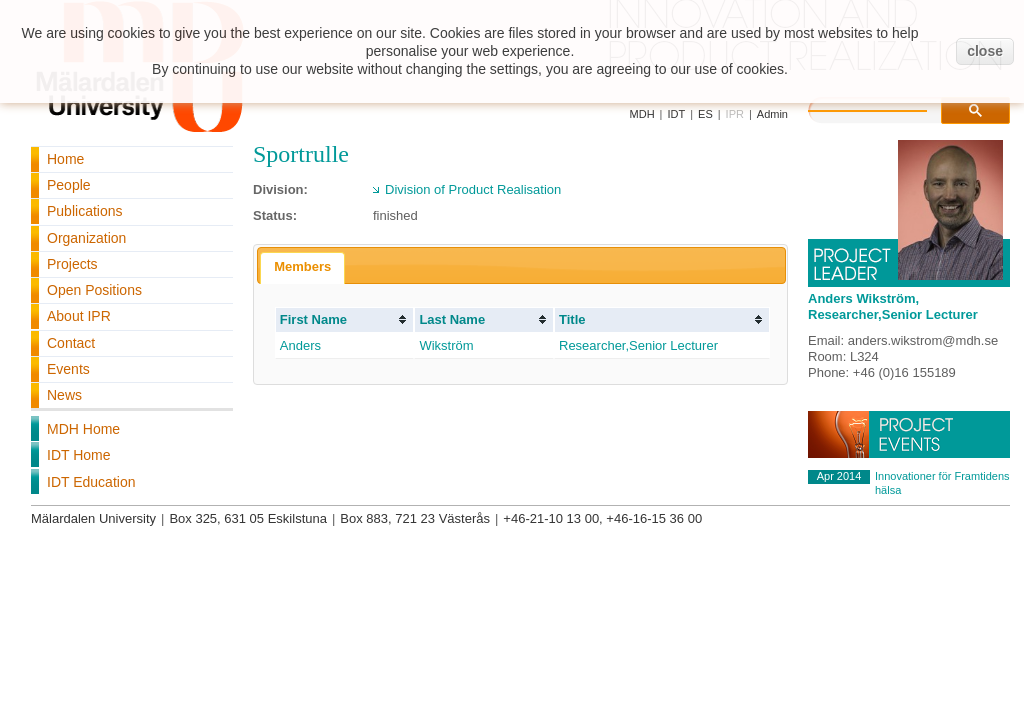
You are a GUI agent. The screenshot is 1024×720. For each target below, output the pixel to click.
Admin (772, 114)
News (64, 395)
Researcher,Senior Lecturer (638, 345)
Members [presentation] (302, 266)
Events (68, 369)
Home (65, 159)
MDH (642, 114)
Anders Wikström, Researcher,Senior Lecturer (893, 306)
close (985, 51)
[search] (888, 108)
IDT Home (79, 455)
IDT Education (91, 482)
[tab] (302, 268)
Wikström (446, 345)
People (69, 185)
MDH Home (83, 429)
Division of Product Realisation (473, 189)
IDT (676, 114)
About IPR (79, 316)
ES (705, 114)
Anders (300, 345)
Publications (85, 211)
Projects (72, 264)
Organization (86, 238)
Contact (71, 343)
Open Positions (94, 290)
